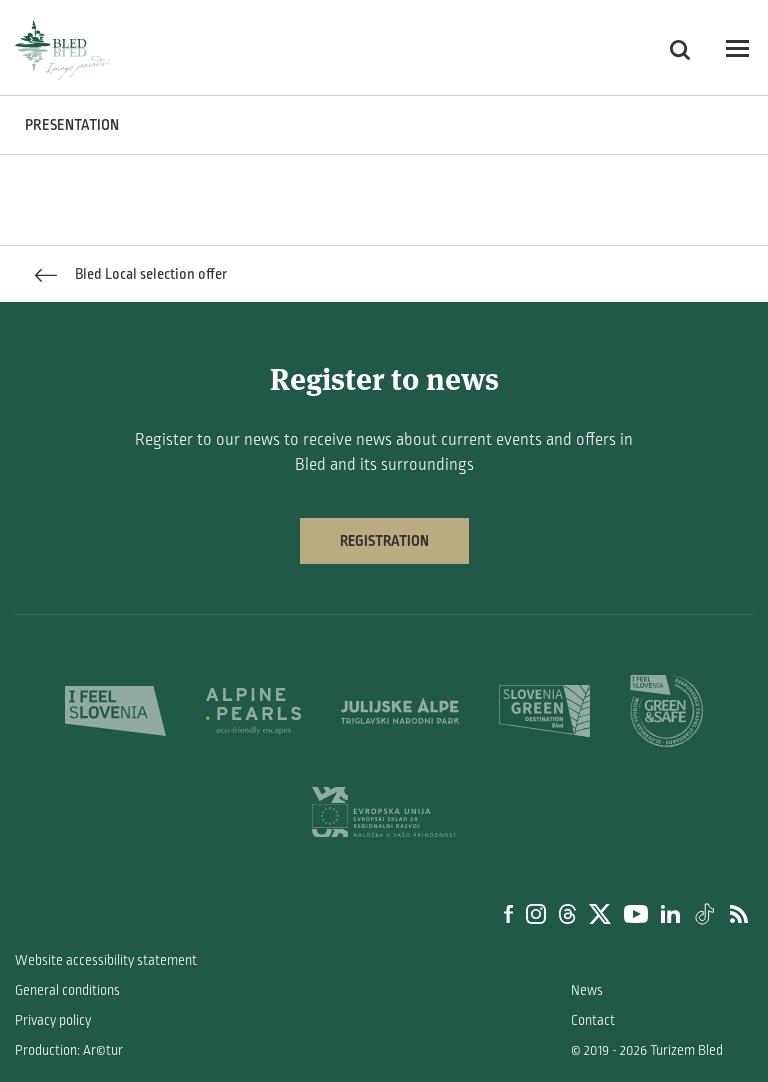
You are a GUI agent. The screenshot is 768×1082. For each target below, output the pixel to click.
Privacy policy (53, 1020)
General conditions (67, 990)
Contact (593, 1020)
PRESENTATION (72, 125)
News (587, 990)
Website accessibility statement (106, 960)
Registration (384, 541)
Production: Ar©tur (69, 1050)
